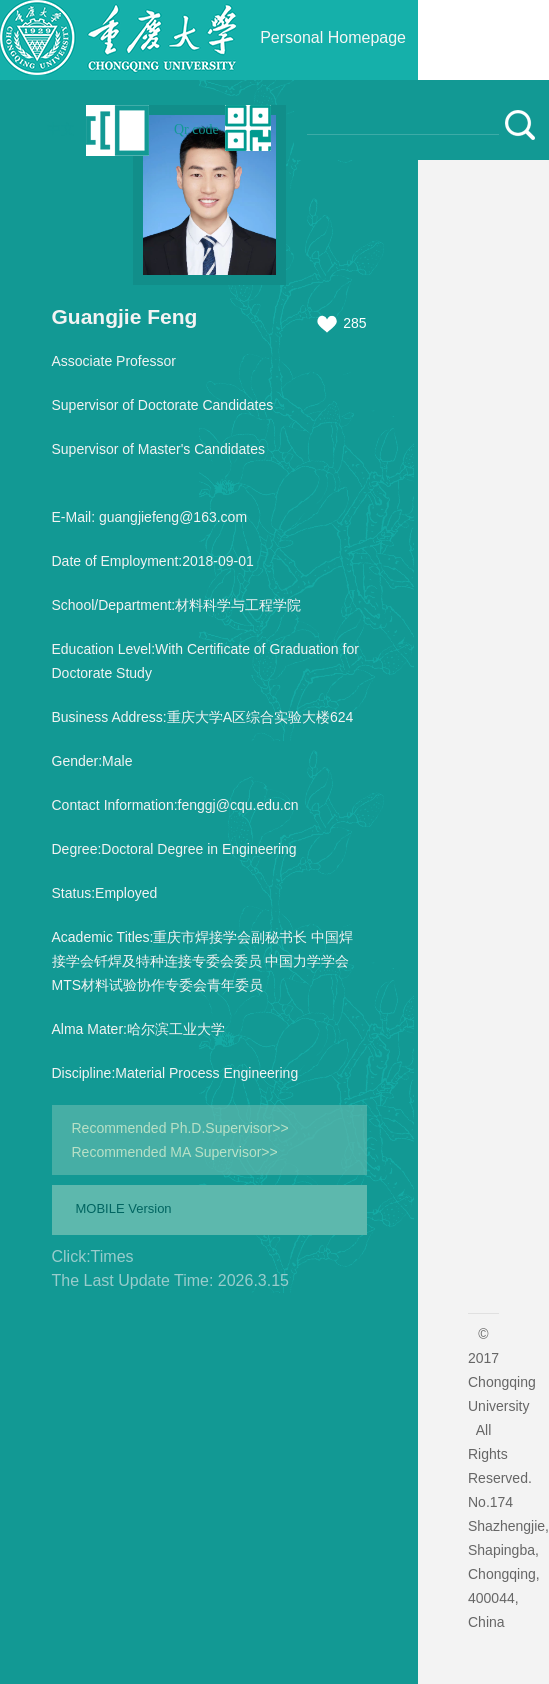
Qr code (196, 129)
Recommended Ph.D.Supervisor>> (180, 1128)
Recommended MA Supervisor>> (175, 1152)
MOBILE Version (124, 1208)
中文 (61, 129)
